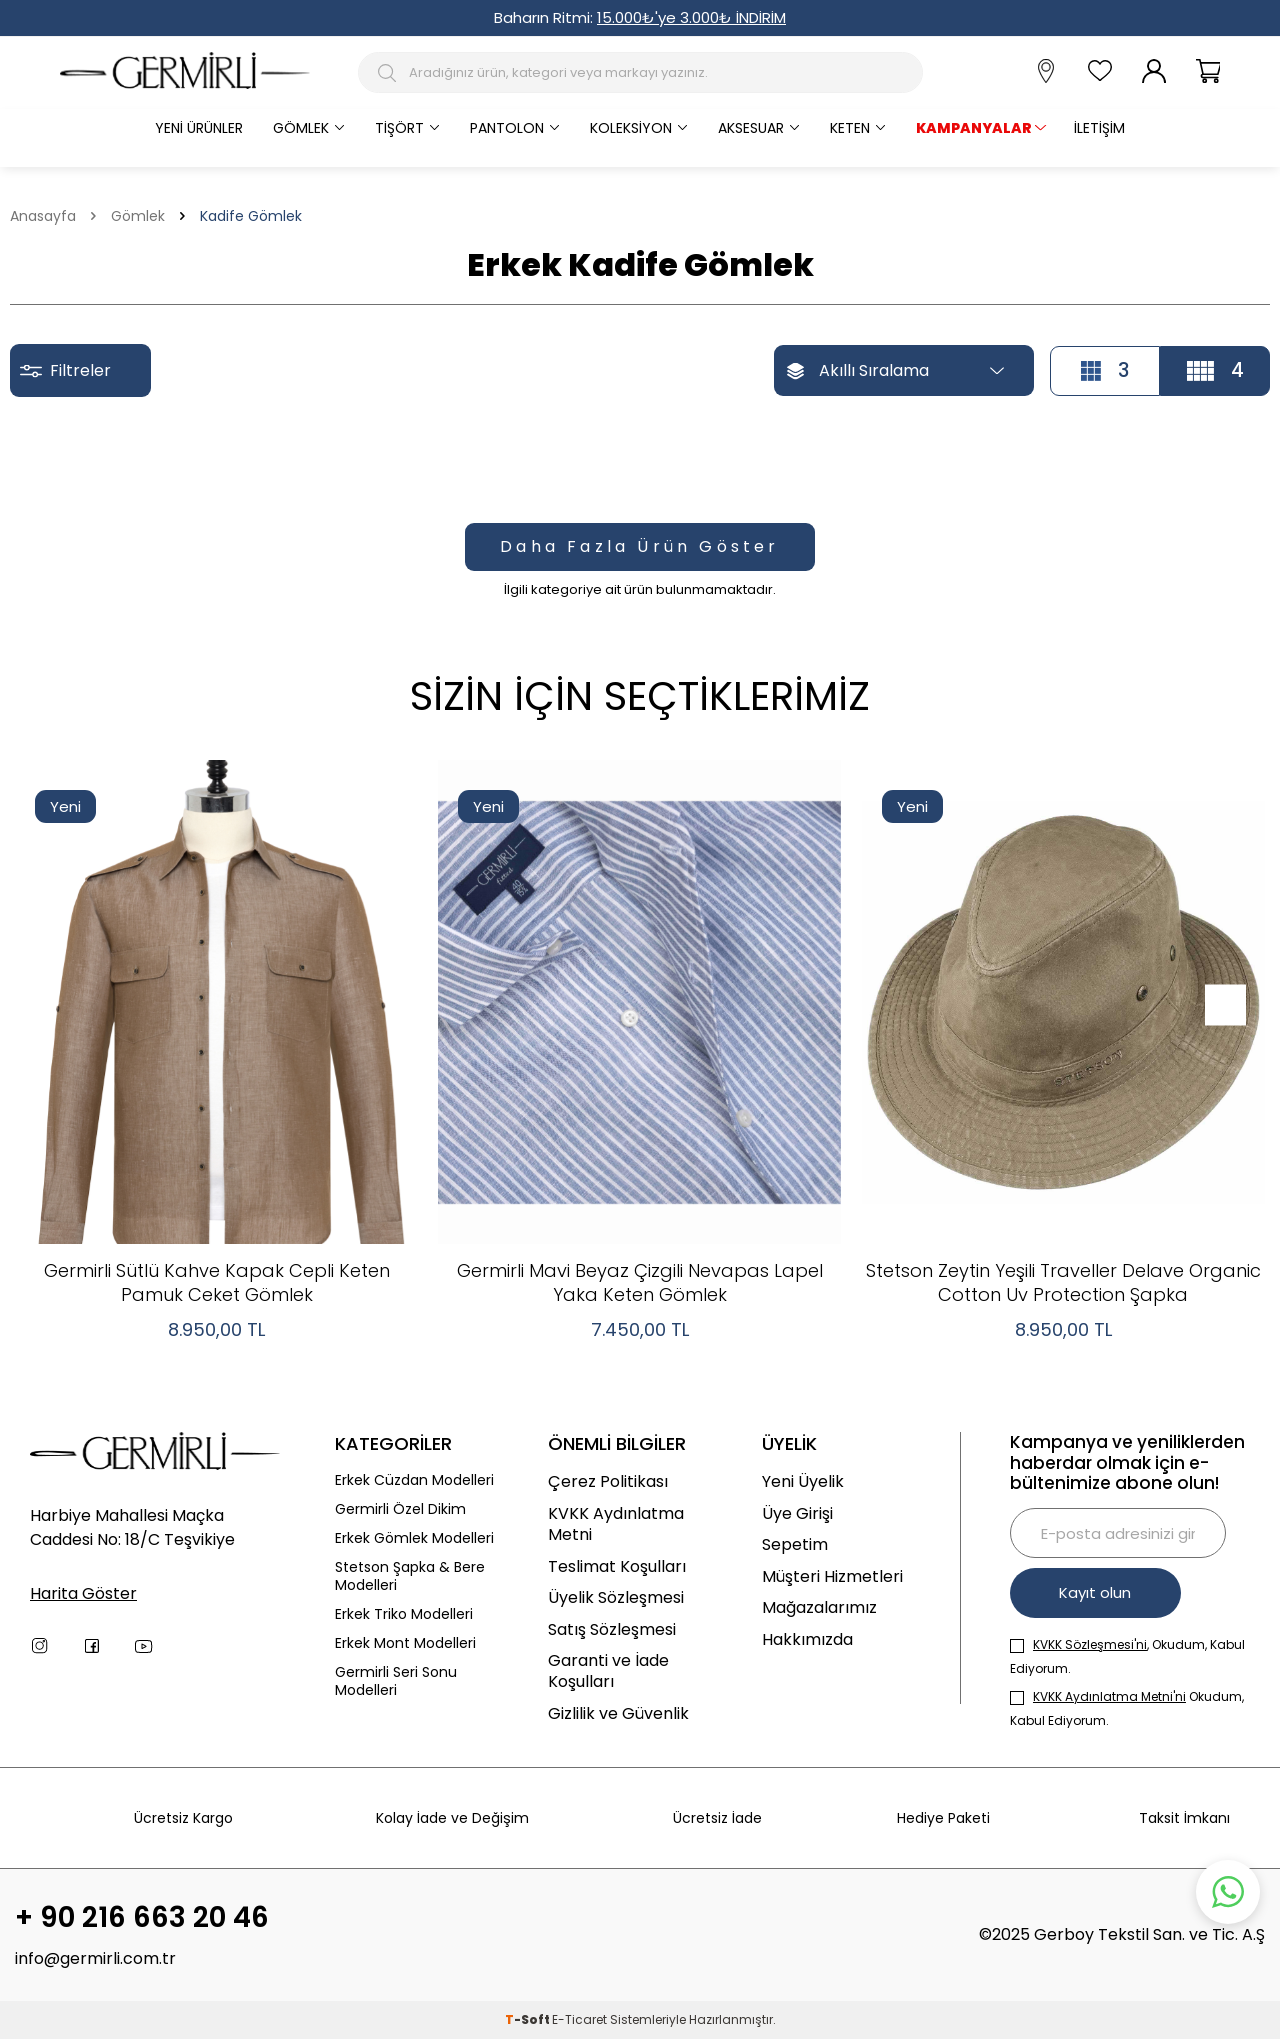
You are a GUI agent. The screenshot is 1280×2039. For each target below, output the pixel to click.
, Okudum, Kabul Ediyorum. (1127, 1656)
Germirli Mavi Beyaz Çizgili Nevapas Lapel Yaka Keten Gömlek (640, 1283)
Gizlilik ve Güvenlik (618, 1713)
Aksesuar (751, 128)
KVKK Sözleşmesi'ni (1090, 1644)
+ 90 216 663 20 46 (142, 1919)
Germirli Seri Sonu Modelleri (396, 1682)
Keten (850, 128)
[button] (1217, 1005)
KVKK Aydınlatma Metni (616, 1524)
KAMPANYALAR (974, 128)
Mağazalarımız (819, 1607)
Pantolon (507, 128)
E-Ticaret (579, 2019)
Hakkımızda (807, 1639)
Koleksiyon (631, 128)
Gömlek (301, 128)
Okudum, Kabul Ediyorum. (1127, 1708)
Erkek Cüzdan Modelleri (414, 1480)
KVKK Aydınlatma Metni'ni (1109, 1696)
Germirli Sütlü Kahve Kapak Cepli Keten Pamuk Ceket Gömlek (217, 1283)
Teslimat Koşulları (617, 1566)
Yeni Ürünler (199, 128)
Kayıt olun (1097, 1592)
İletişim (1099, 128)
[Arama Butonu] (390, 73)
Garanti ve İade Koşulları (608, 1671)
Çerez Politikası (608, 1481)
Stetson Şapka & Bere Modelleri (410, 1577)
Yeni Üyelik (803, 1481)
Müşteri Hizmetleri (832, 1576)
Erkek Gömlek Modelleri (414, 1538)
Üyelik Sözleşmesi (616, 1597)
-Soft (528, 2019)
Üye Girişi (797, 1513)
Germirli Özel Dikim (400, 1509)
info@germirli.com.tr (95, 1958)
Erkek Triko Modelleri (404, 1614)
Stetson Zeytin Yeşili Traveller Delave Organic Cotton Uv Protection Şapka (1063, 1283)
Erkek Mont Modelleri (405, 1643)
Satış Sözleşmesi (612, 1629)
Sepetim (795, 1544)
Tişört (399, 128)
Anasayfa (43, 216)
